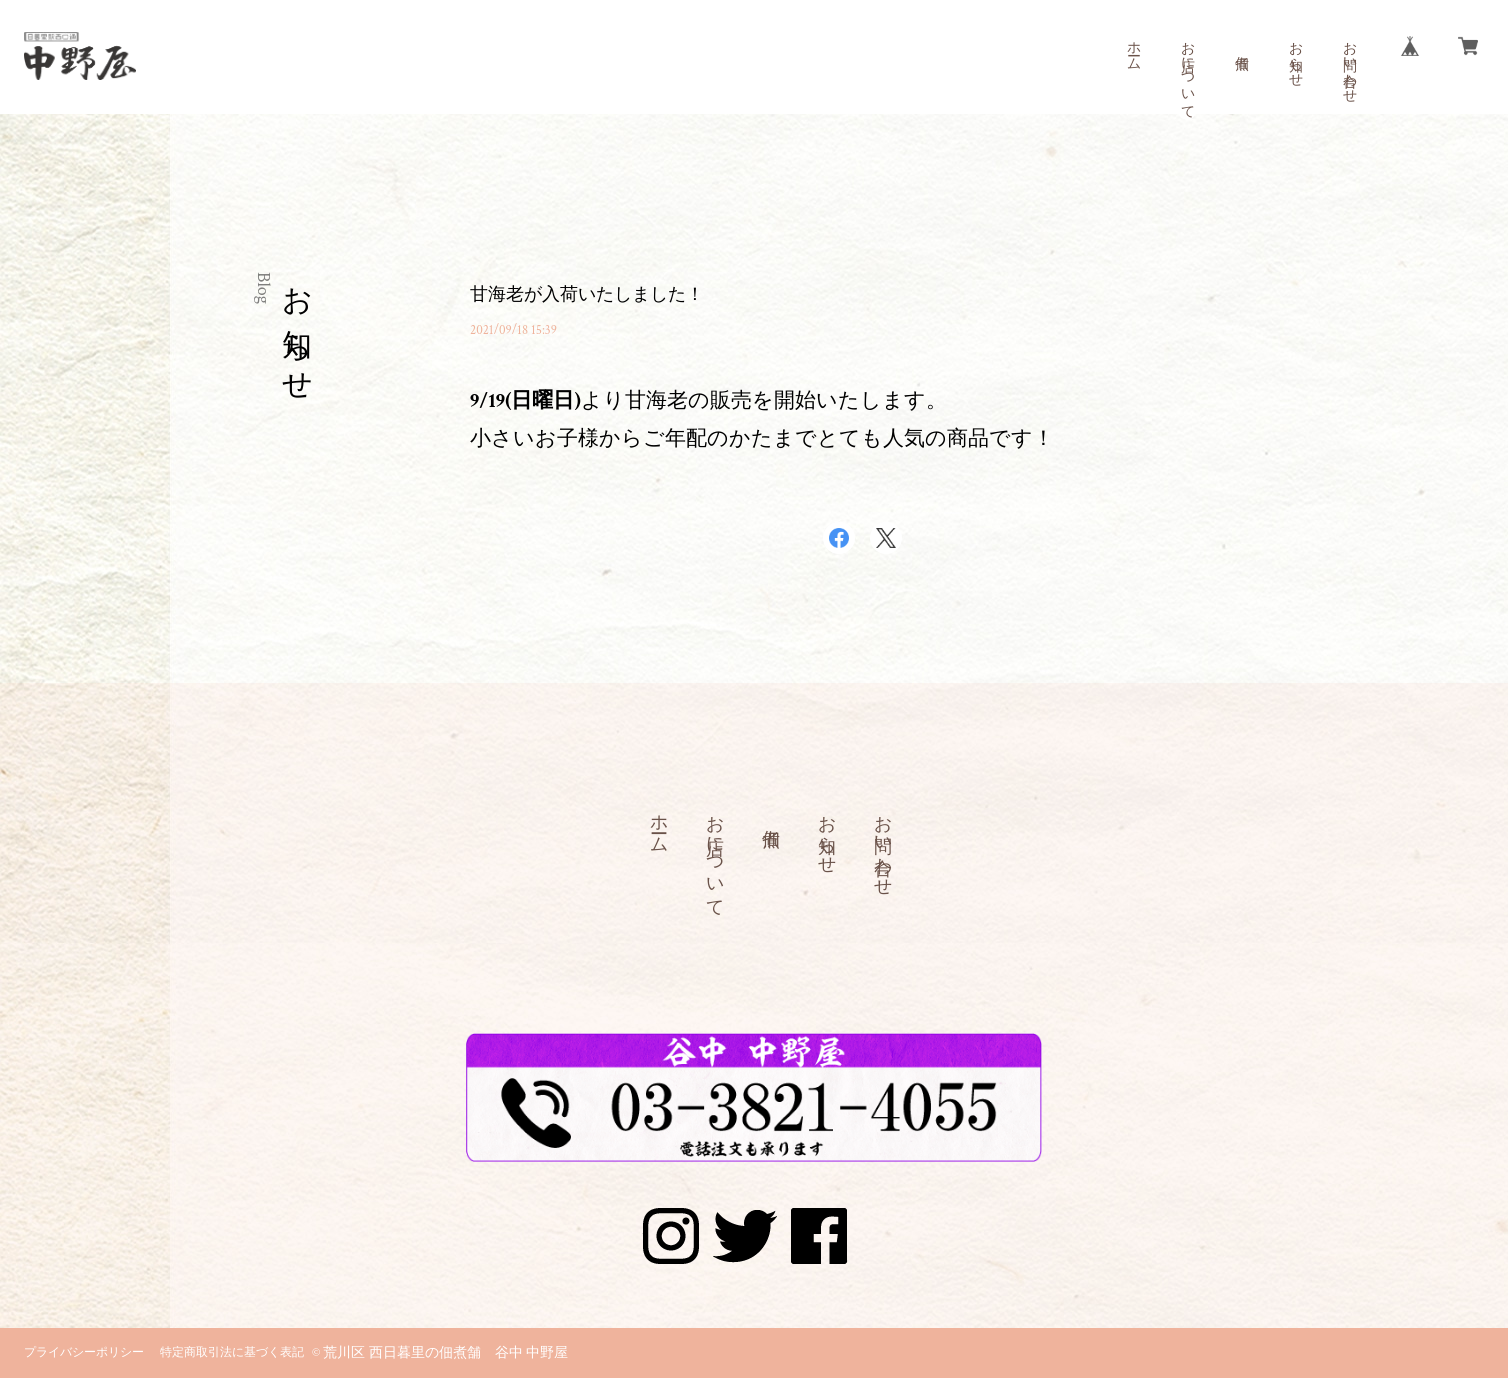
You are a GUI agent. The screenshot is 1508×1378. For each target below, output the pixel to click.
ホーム (1133, 48)
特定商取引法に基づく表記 (232, 1352)
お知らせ (1295, 56)
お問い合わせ (1349, 64)
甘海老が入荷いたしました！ (587, 294)
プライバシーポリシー (84, 1352)
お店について (1187, 72)
